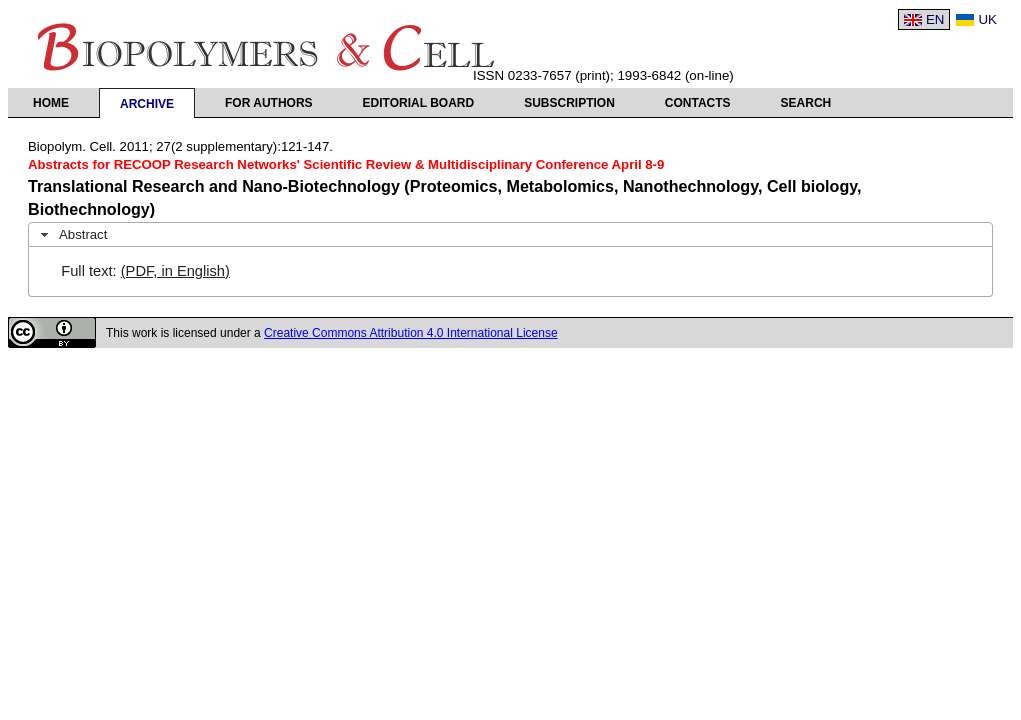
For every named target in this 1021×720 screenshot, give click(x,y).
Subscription (569, 103)
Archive (147, 104)
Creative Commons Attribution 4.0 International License (411, 333)
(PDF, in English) (175, 271)
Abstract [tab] (72, 235)
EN (935, 19)
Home (51, 103)
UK (987, 19)
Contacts (698, 103)
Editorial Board (419, 103)
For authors (269, 103)
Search (806, 103)
